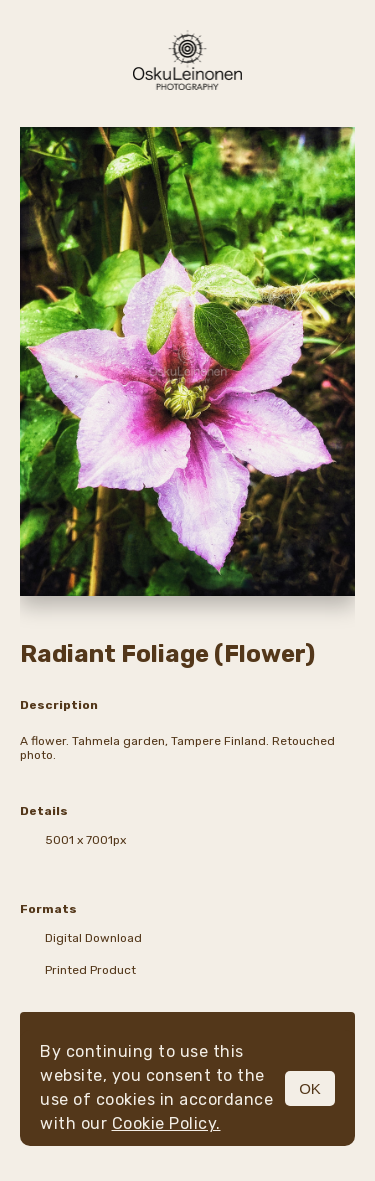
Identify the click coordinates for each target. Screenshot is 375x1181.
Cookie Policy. (166, 1123)
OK (310, 1088)
